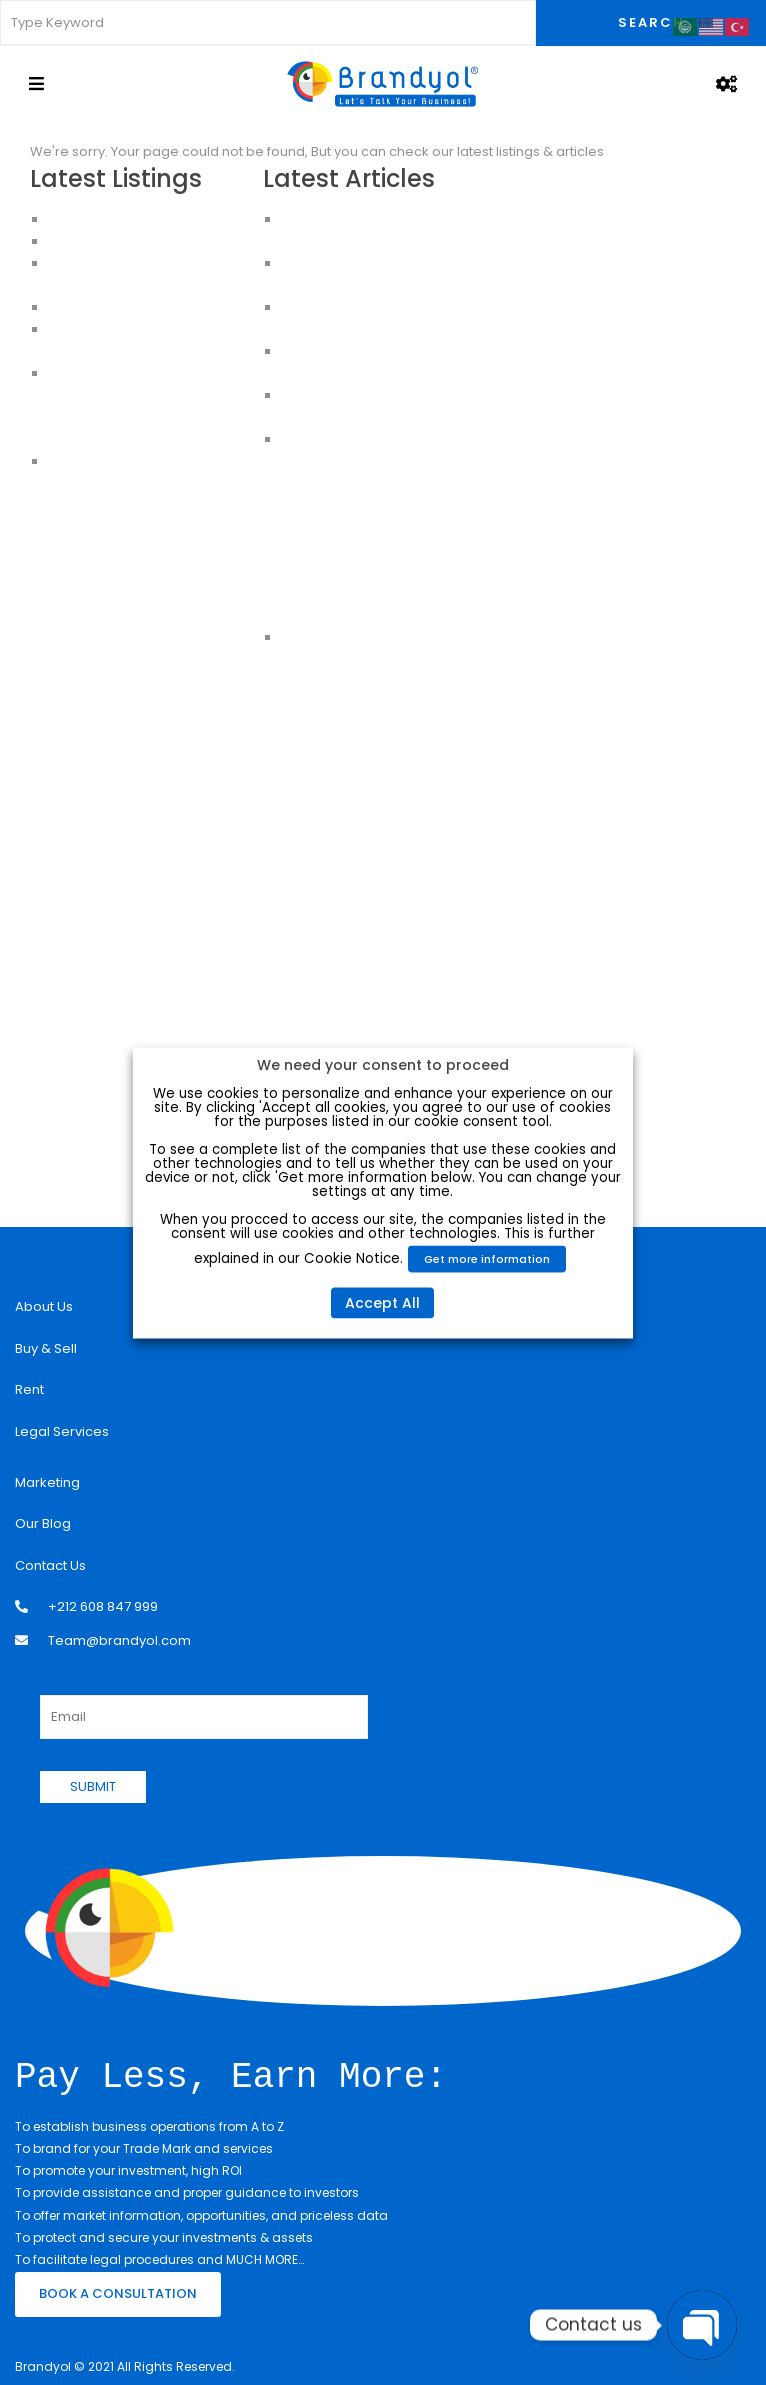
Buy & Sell (46, 1348)
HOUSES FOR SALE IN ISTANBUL (142, 307)
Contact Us (50, 1565)
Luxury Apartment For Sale (131, 219)
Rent (29, 1389)
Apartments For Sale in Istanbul (148, 395)
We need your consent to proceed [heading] (383, 1064)
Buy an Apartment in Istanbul (140, 417)
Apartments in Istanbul (120, 373)
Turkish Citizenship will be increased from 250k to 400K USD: (374, 505)
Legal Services (62, 1431)
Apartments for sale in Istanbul (146, 439)
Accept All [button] (383, 1302)
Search (651, 22)
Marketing (47, 1482)
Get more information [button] (488, 1258)
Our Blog (43, 1523)
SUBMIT (93, 1786)
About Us (44, 1306)
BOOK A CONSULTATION (118, 2291)
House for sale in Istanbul (130, 461)
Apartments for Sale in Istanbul (147, 241)
